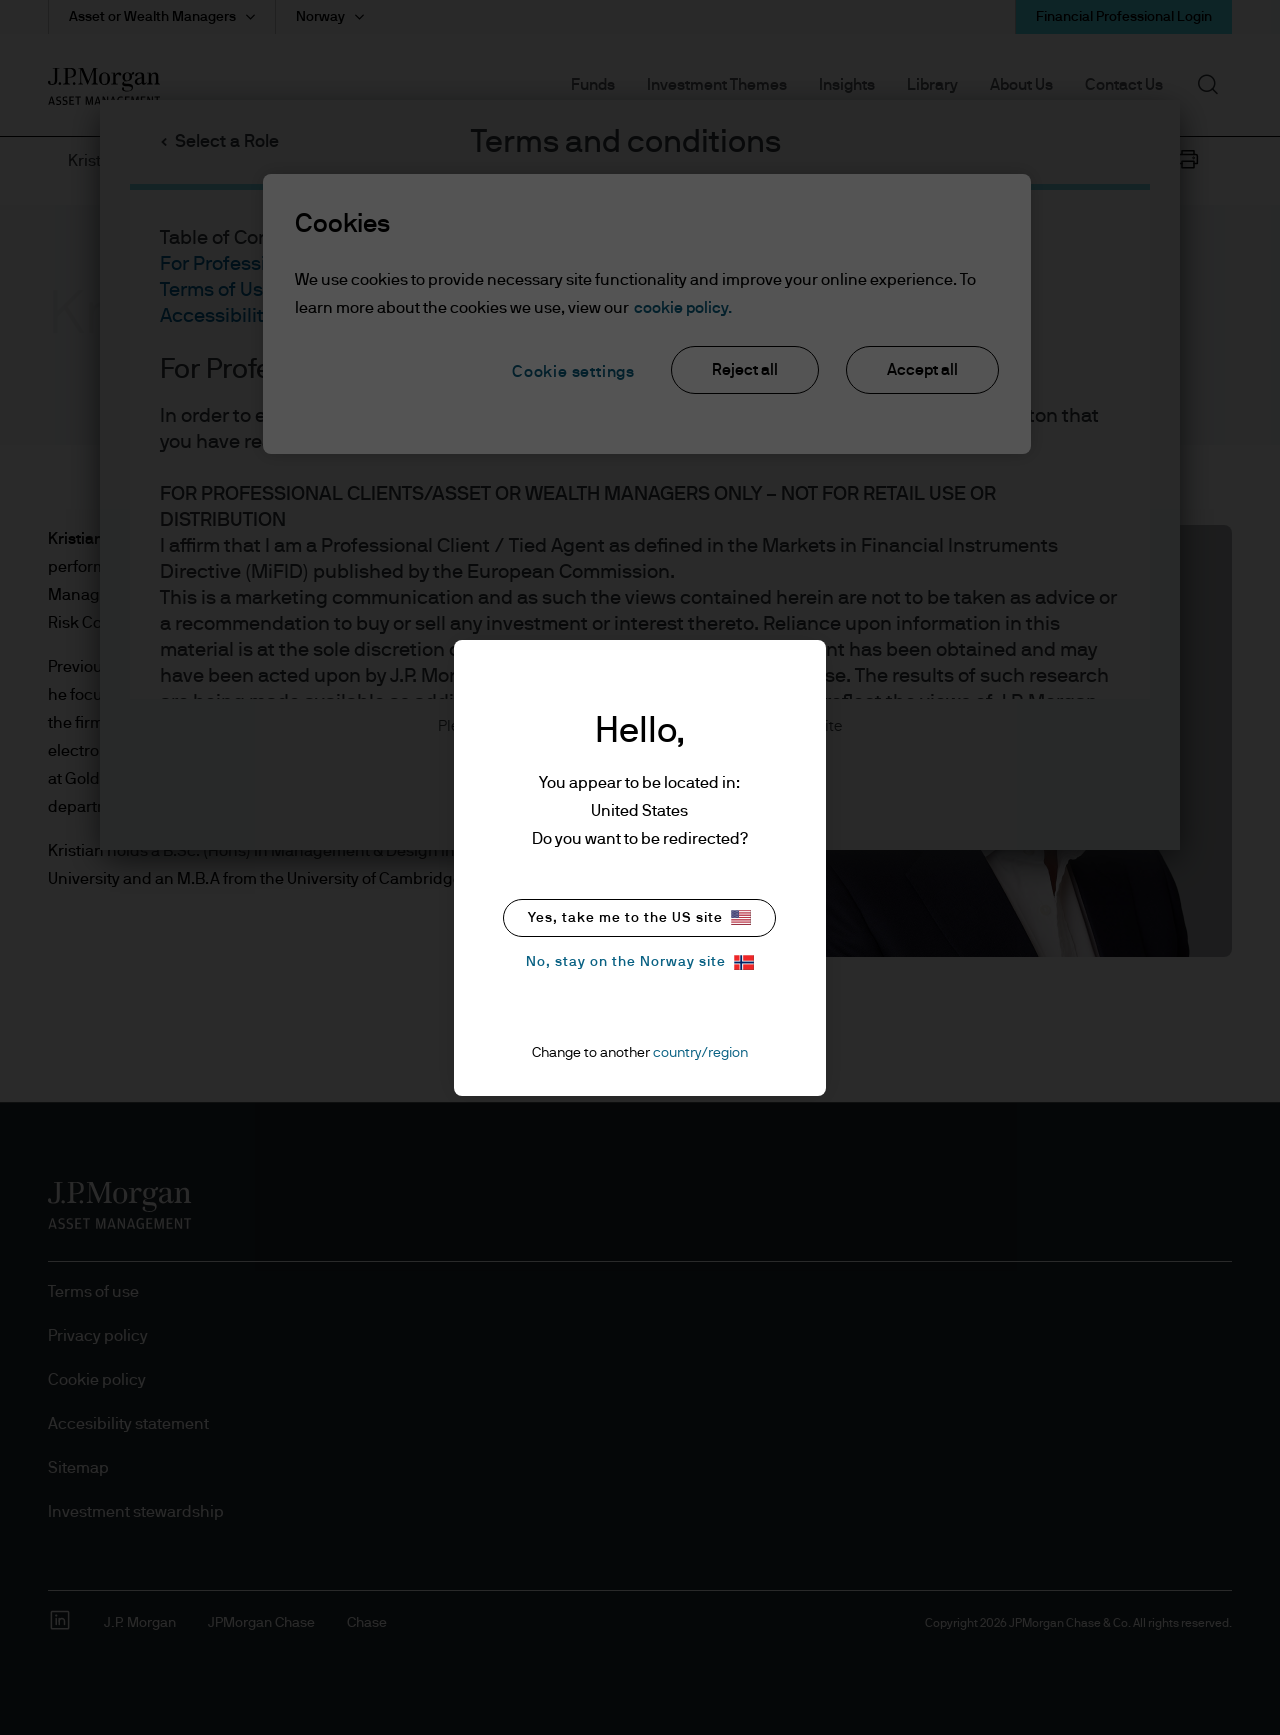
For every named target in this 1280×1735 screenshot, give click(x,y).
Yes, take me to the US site (639, 917)
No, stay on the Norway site (640, 962)
